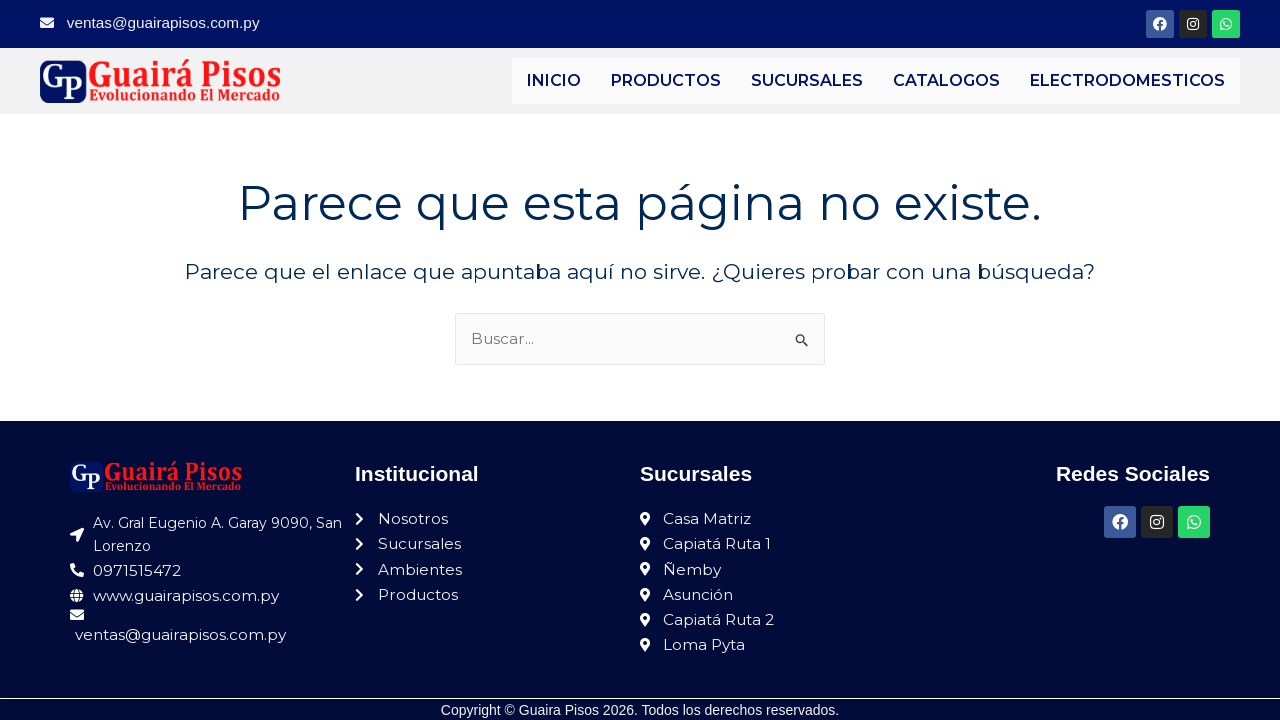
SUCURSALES (807, 80)
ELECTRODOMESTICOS (1127, 80)
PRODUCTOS (666, 80)
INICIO (554, 80)
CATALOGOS (946, 80)
